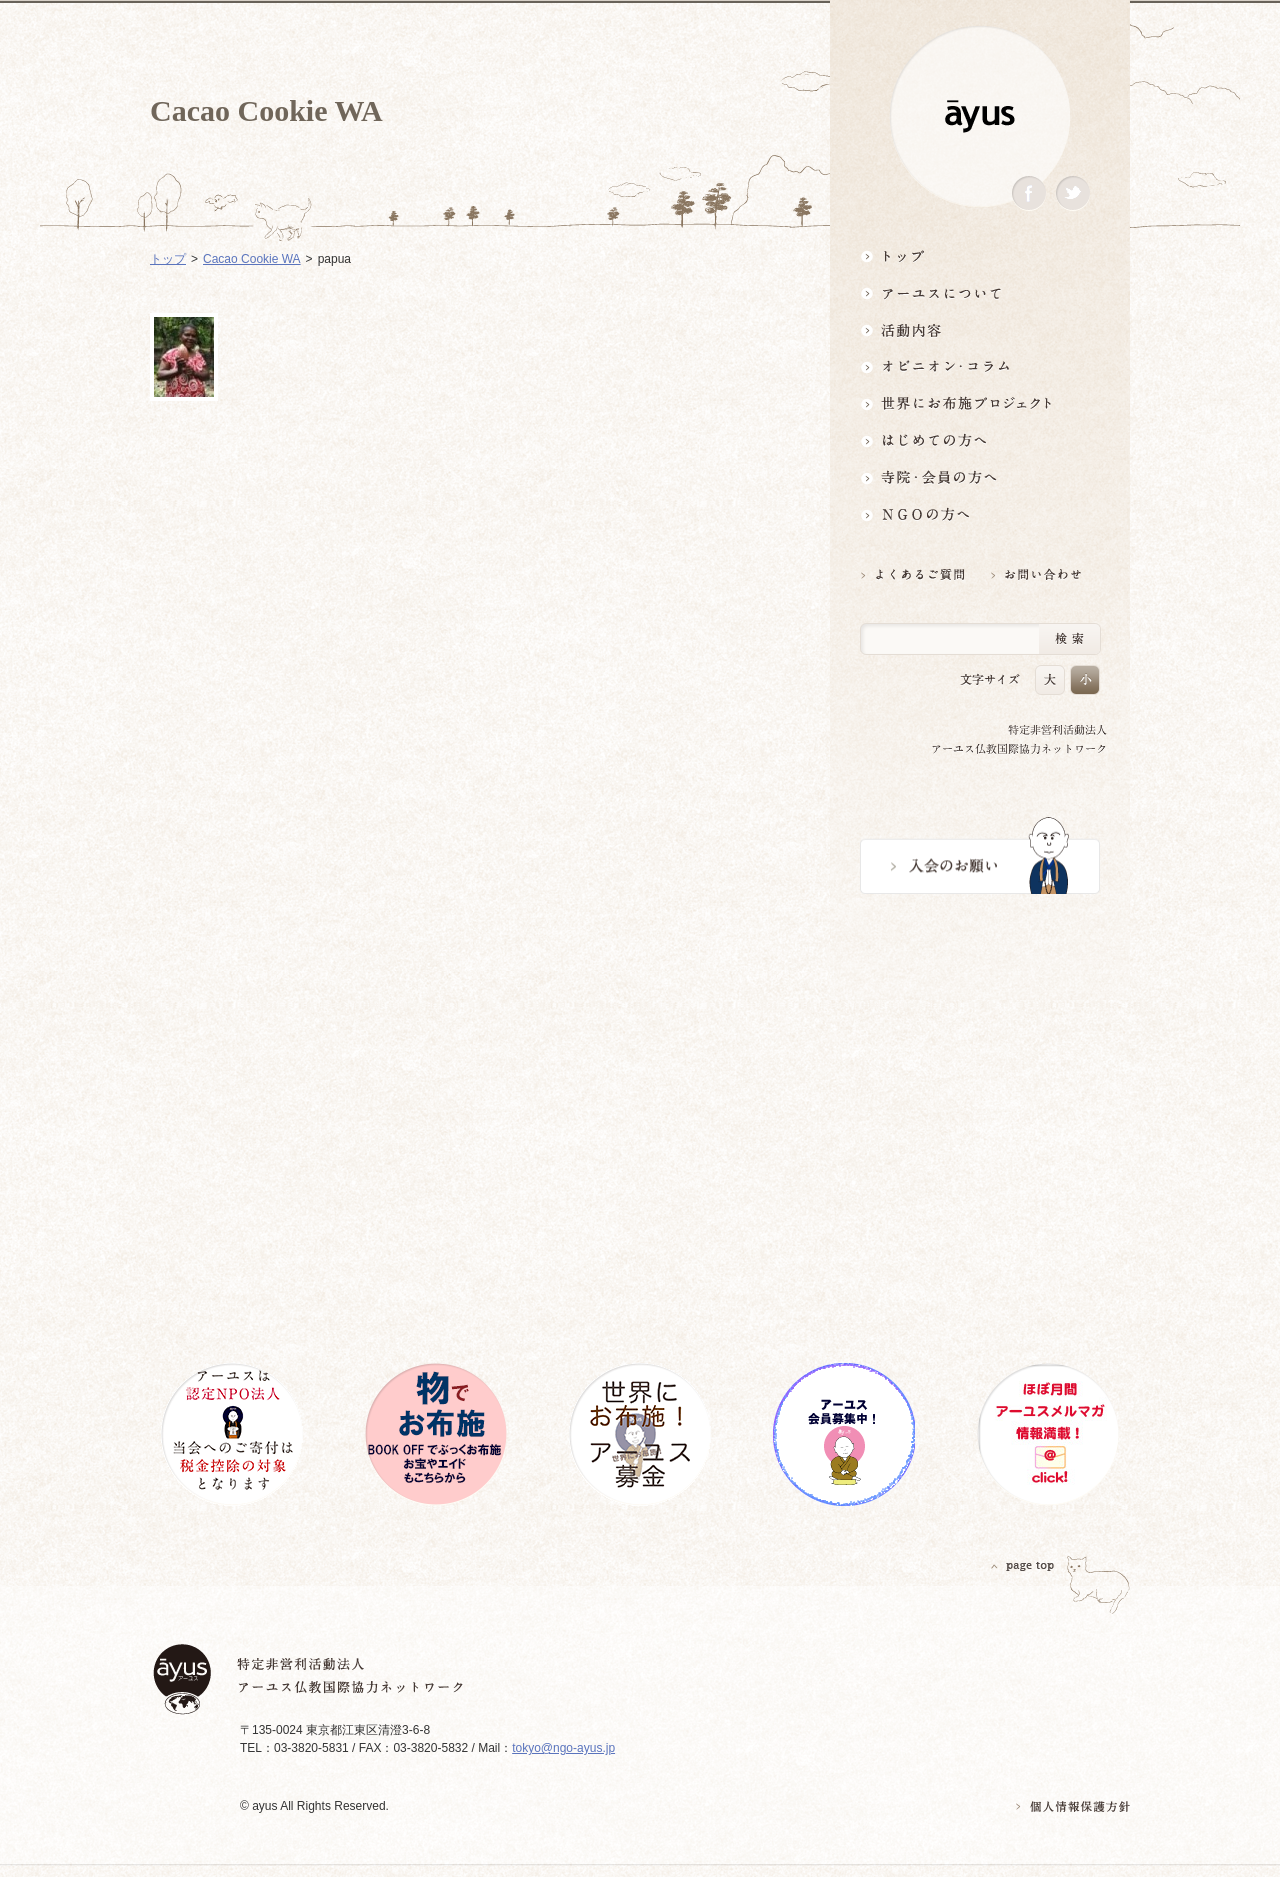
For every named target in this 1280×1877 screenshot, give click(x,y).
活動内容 (980, 329)
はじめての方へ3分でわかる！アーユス (980, 440)
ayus (980, 116)
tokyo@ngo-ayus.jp (563, 1748)
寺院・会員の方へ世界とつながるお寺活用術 (980, 477)
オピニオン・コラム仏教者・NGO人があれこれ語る (980, 366)
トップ (980, 255)
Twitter (1073, 193)
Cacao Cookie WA (252, 259)
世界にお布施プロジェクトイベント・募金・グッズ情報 (980, 403)
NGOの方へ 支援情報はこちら (980, 514)
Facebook (1029, 193)
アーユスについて (980, 292)
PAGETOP (1023, 1565)
